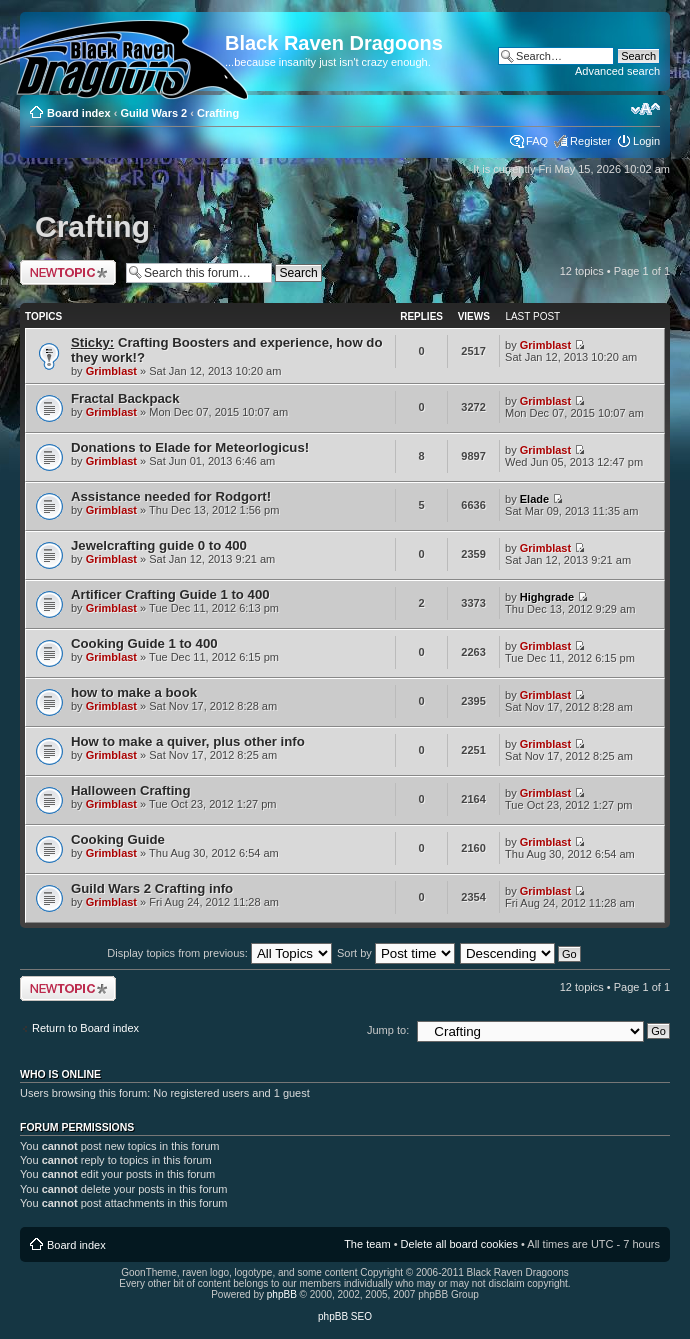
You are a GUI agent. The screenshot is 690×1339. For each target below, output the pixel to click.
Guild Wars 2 (153, 113)
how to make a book (134, 692)
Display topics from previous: (219, 953)
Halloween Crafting (130, 790)
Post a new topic (68, 272)
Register (590, 141)
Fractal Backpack (125, 398)
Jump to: (388, 1030)
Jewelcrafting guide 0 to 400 (159, 545)
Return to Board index (85, 1028)
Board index (79, 113)
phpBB (282, 1294)
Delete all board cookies (459, 1244)
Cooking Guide (118, 839)
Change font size (645, 109)
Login (646, 141)
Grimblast (111, 371)
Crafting (218, 113)
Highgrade (547, 597)
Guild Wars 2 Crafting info (152, 888)
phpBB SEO (345, 1316)
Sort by (396, 953)
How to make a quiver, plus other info (188, 741)
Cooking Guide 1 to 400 (144, 643)
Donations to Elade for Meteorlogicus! (190, 447)
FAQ (537, 141)
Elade (534, 499)
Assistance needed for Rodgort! (171, 496)
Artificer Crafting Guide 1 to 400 (170, 594)
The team (367, 1244)
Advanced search (617, 71)
